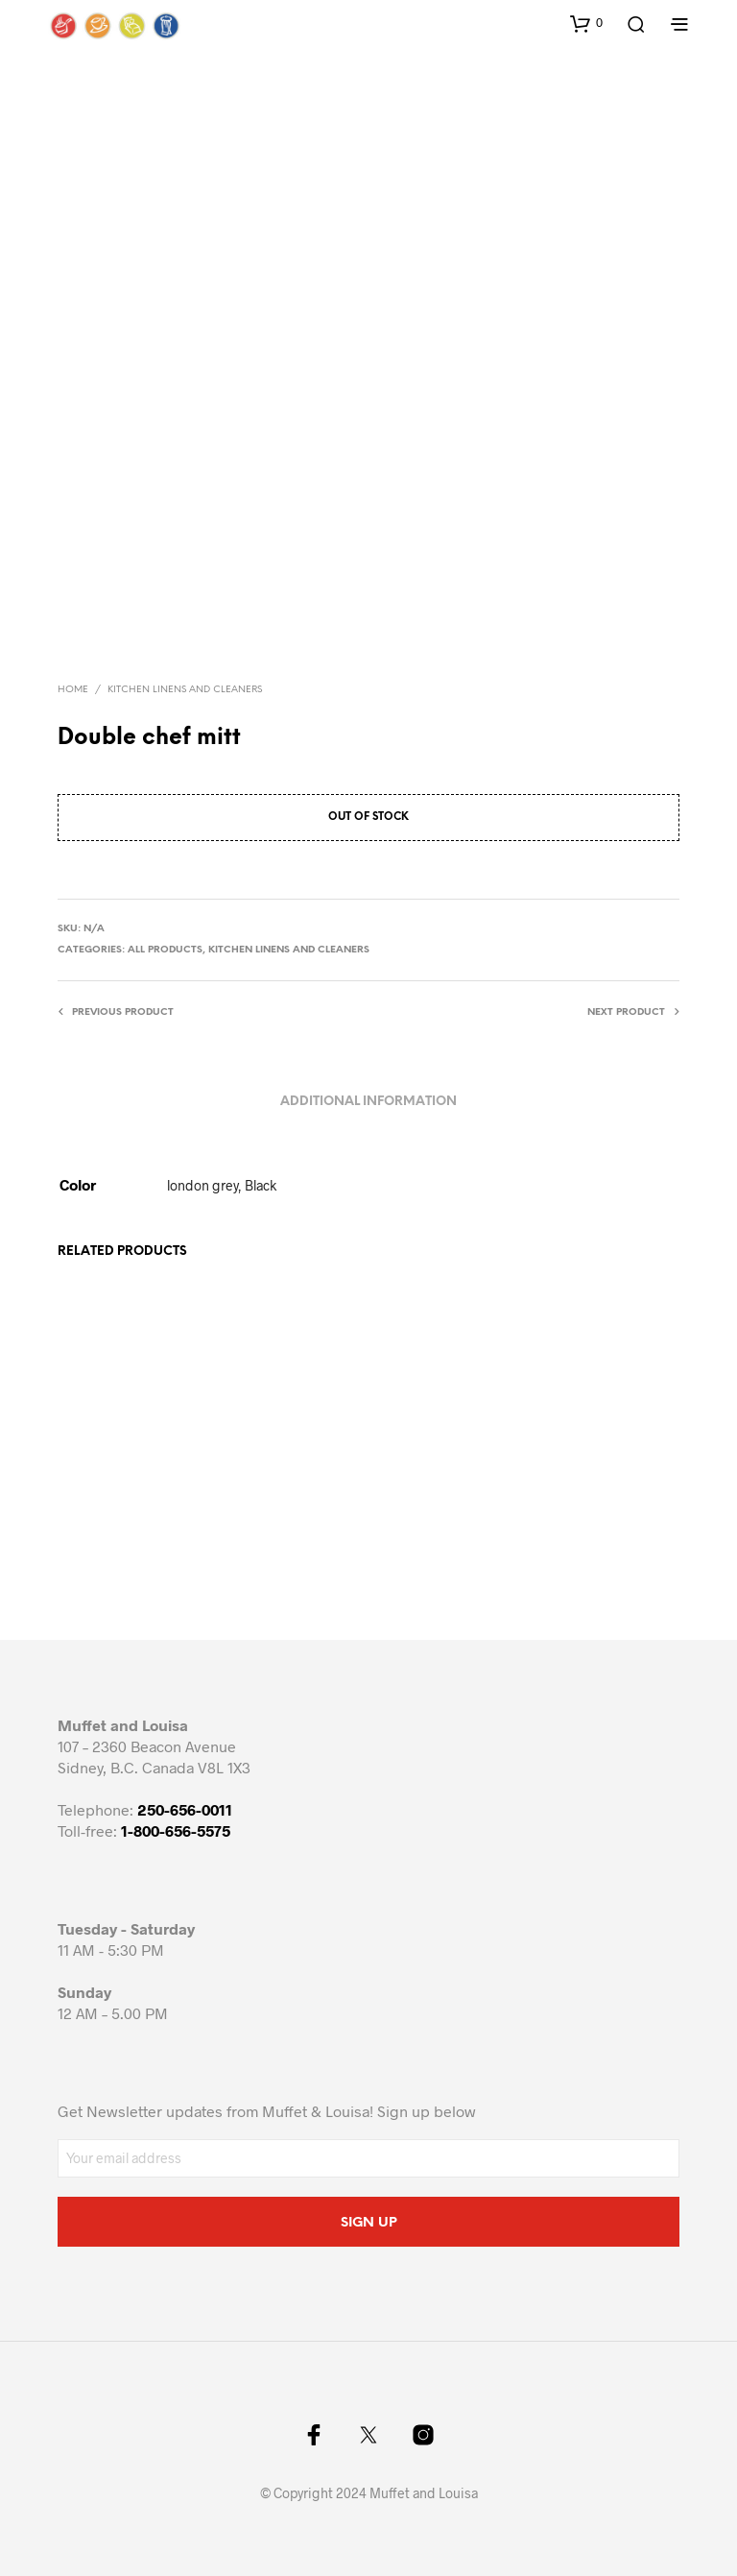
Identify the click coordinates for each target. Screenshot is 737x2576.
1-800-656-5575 (175, 1830)
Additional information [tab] (368, 1101)
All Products (165, 950)
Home (73, 690)
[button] (586, 23)
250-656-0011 (184, 1809)
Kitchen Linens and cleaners (184, 690)
